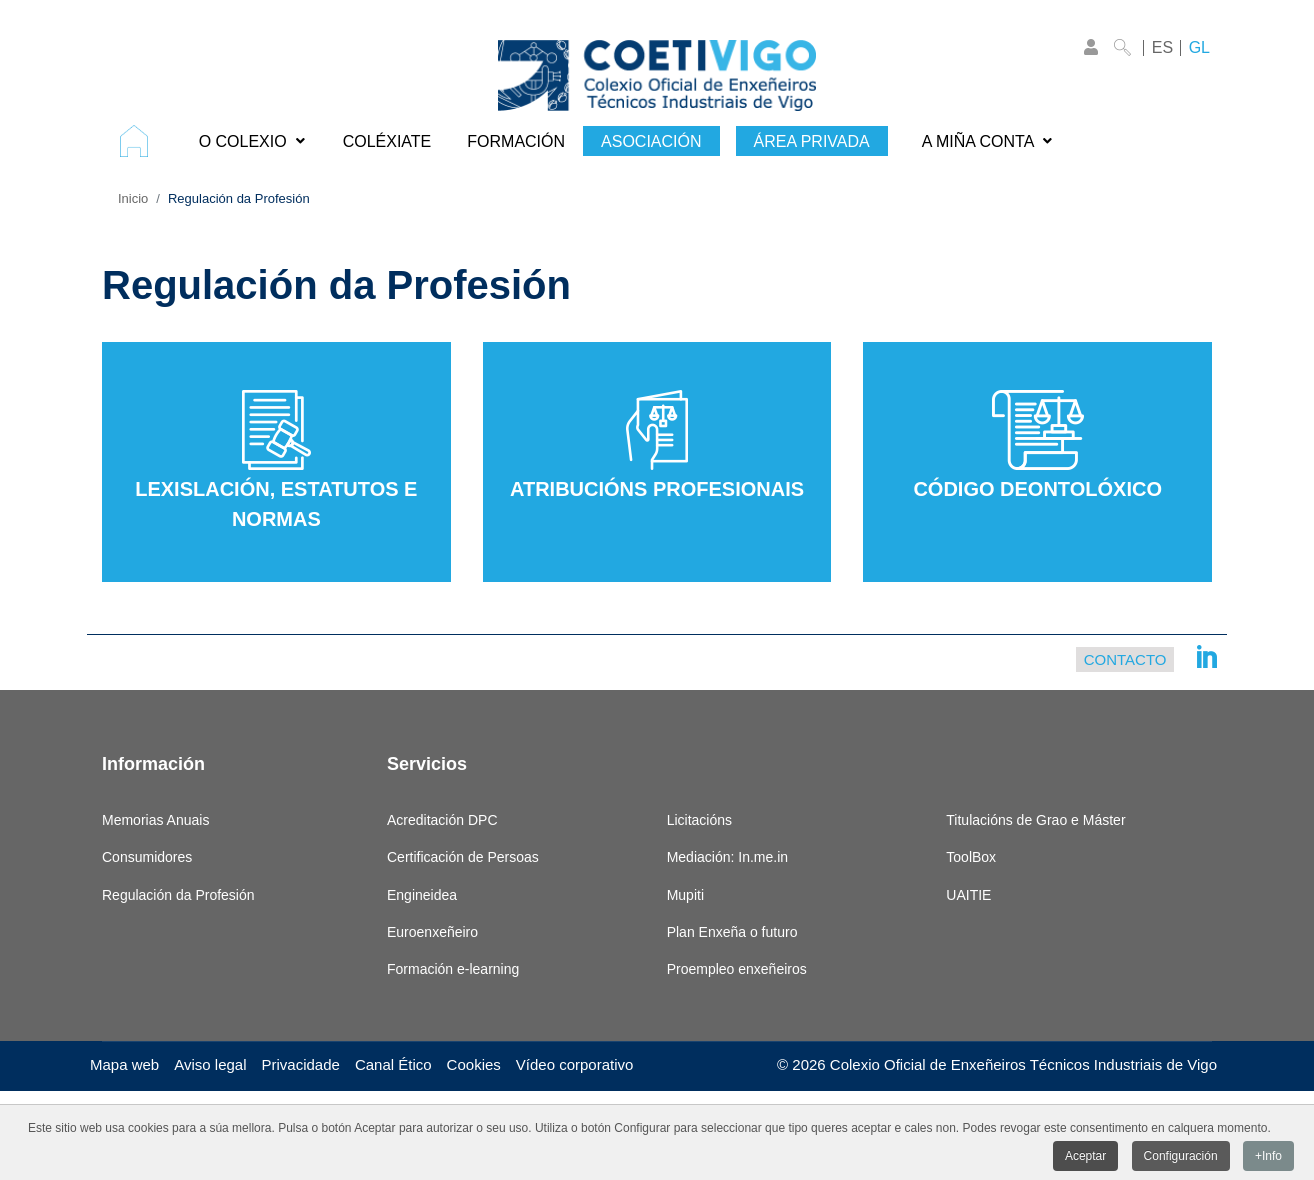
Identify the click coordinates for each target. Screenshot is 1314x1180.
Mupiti (685, 895)
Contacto (1125, 659)
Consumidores (147, 857)
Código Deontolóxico (1037, 445)
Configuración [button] (1181, 1157)
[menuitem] (141, 141)
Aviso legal (210, 1064)
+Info (1268, 1157)
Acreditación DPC (442, 820)
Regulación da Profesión (178, 895)
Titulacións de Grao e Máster (1035, 820)
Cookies (474, 1064)
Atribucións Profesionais (657, 445)
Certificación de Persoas (463, 857)
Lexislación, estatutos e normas (276, 460)
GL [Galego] (1199, 47)
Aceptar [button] (1085, 1157)
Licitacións (699, 820)
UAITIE (968, 895)
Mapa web (124, 1064)
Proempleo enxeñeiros (737, 969)
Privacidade (301, 1064)
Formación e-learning (453, 969)
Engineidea (422, 895)
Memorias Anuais (155, 820)
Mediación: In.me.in (727, 857)
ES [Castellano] (1162, 47)
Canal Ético (393, 1064)
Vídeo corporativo (575, 1064)
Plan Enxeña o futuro (732, 932)
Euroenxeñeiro (432, 932)
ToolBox (971, 857)
